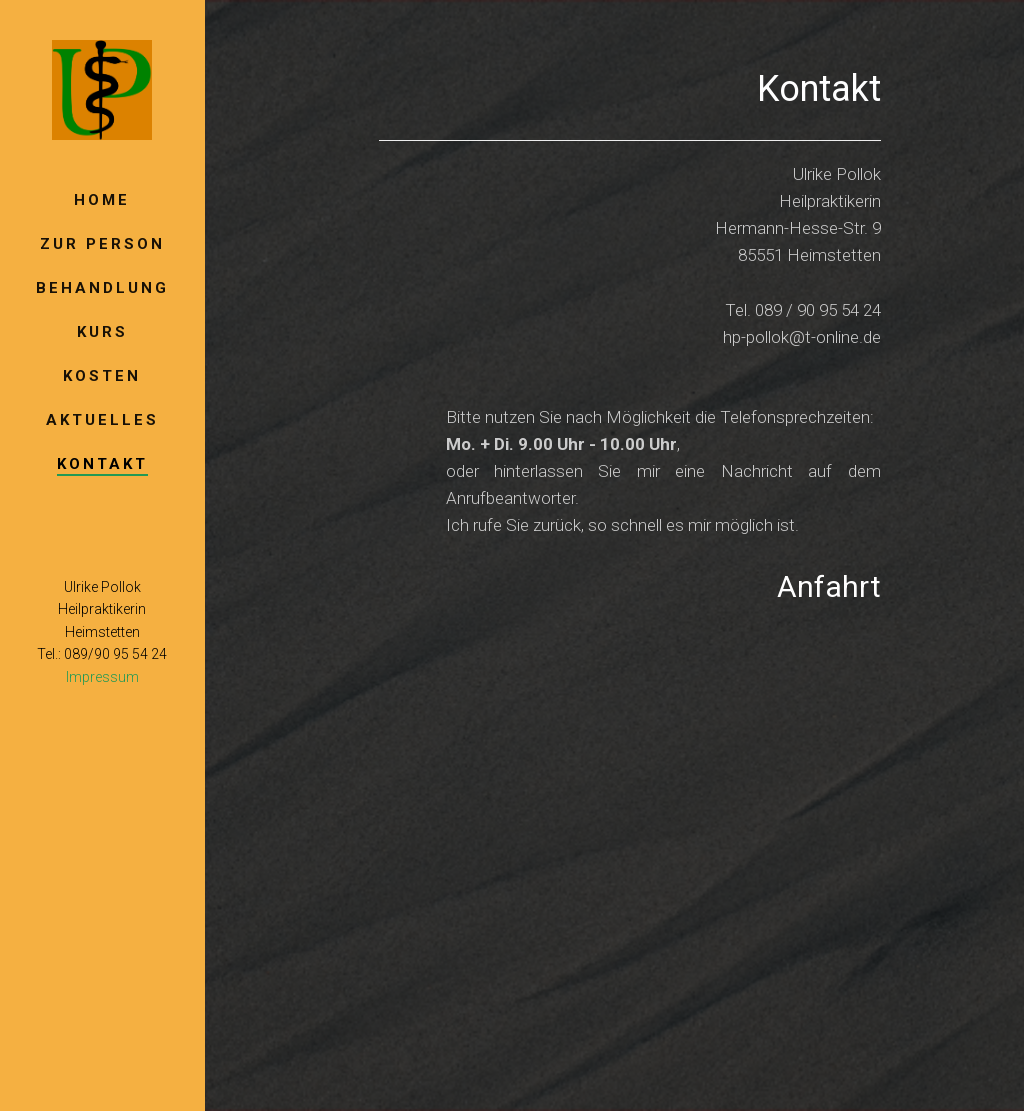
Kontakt (102, 464)
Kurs (102, 332)
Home (102, 200)
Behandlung (102, 288)
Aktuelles (102, 420)
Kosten (102, 376)
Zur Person (102, 244)
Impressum (102, 677)
